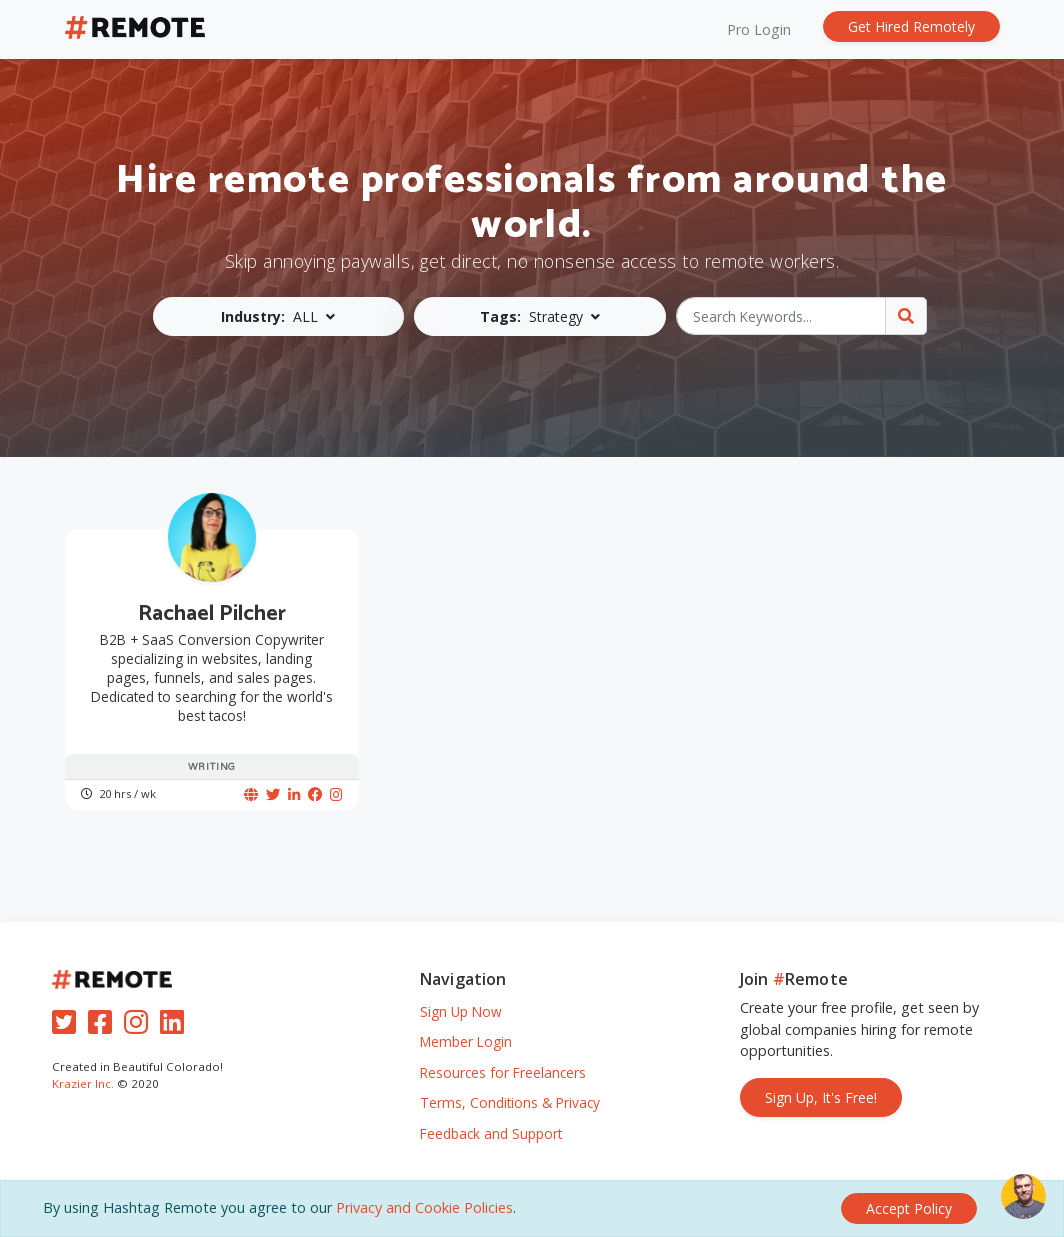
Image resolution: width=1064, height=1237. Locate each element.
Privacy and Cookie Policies (424, 1207)
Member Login (466, 1041)
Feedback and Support (491, 1133)
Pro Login (759, 29)
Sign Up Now (461, 1011)
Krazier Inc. (83, 1083)
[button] (279, 316)
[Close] (909, 1208)
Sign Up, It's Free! (821, 1097)
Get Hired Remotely (911, 26)
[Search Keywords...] (781, 316)
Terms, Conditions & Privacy (510, 1102)
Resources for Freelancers (503, 1072)
